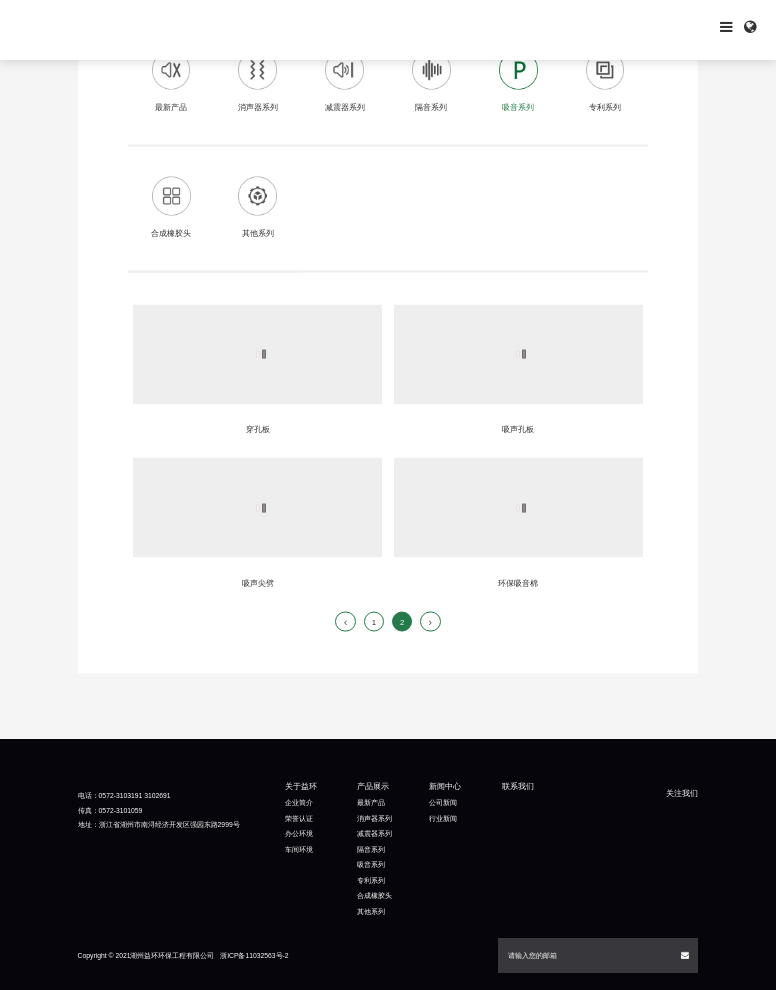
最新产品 (371, 802)
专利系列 (371, 880)
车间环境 (299, 849)
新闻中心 (445, 786)
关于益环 (301, 786)
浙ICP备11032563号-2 (254, 955)
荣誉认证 (299, 818)
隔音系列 (371, 849)
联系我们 (518, 786)
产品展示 (373, 786)
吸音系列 (371, 864)
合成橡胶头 (374, 895)
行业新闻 (443, 818)
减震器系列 (374, 833)
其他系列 (371, 911)
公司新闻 (443, 802)
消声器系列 (374, 818)
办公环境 (299, 833)
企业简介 (299, 802)
